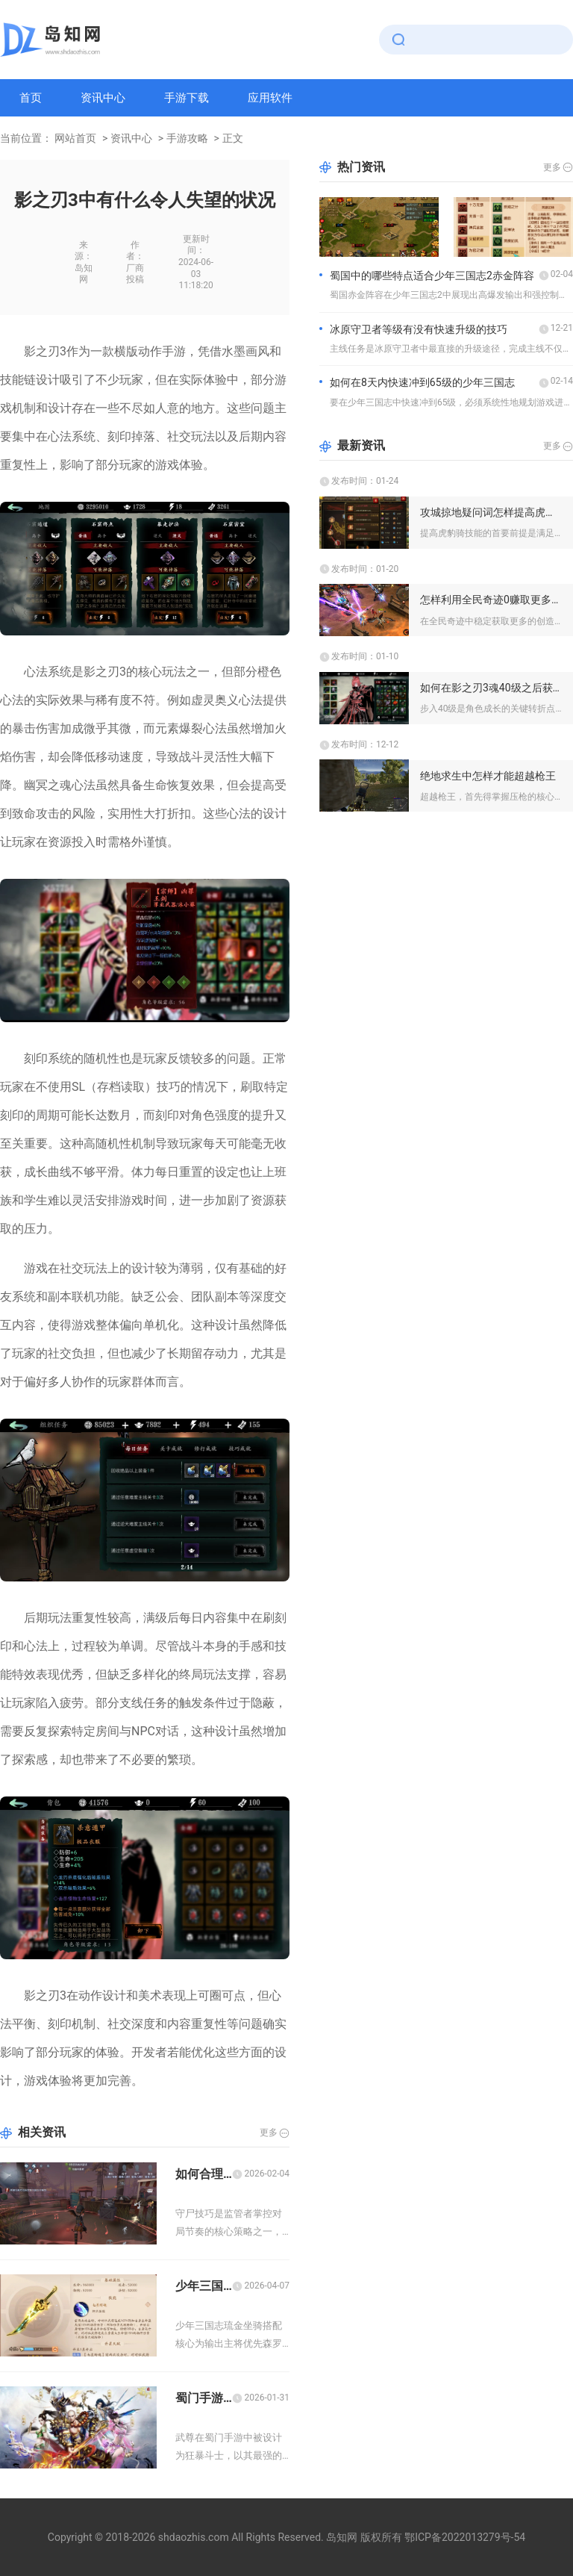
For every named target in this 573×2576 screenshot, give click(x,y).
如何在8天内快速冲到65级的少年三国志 (422, 382)
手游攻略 (187, 138)
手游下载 (186, 98)
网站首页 (75, 138)
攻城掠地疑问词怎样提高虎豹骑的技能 (491, 512)
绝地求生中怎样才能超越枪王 (488, 776)
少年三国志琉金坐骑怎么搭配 (203, 2286)
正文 (232, 138)
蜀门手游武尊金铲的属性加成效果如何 (203, 2398)
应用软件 (270, 98)
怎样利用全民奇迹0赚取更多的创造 (491, 600)
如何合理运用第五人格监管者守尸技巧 (203, 2174)
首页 (30, 98)
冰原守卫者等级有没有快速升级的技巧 (418, 329)
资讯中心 (103, 98)
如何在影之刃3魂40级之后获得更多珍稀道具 (491, 688)
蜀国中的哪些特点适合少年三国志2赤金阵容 (432, 275)
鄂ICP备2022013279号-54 (464, 2537)
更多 (269, 2132)
